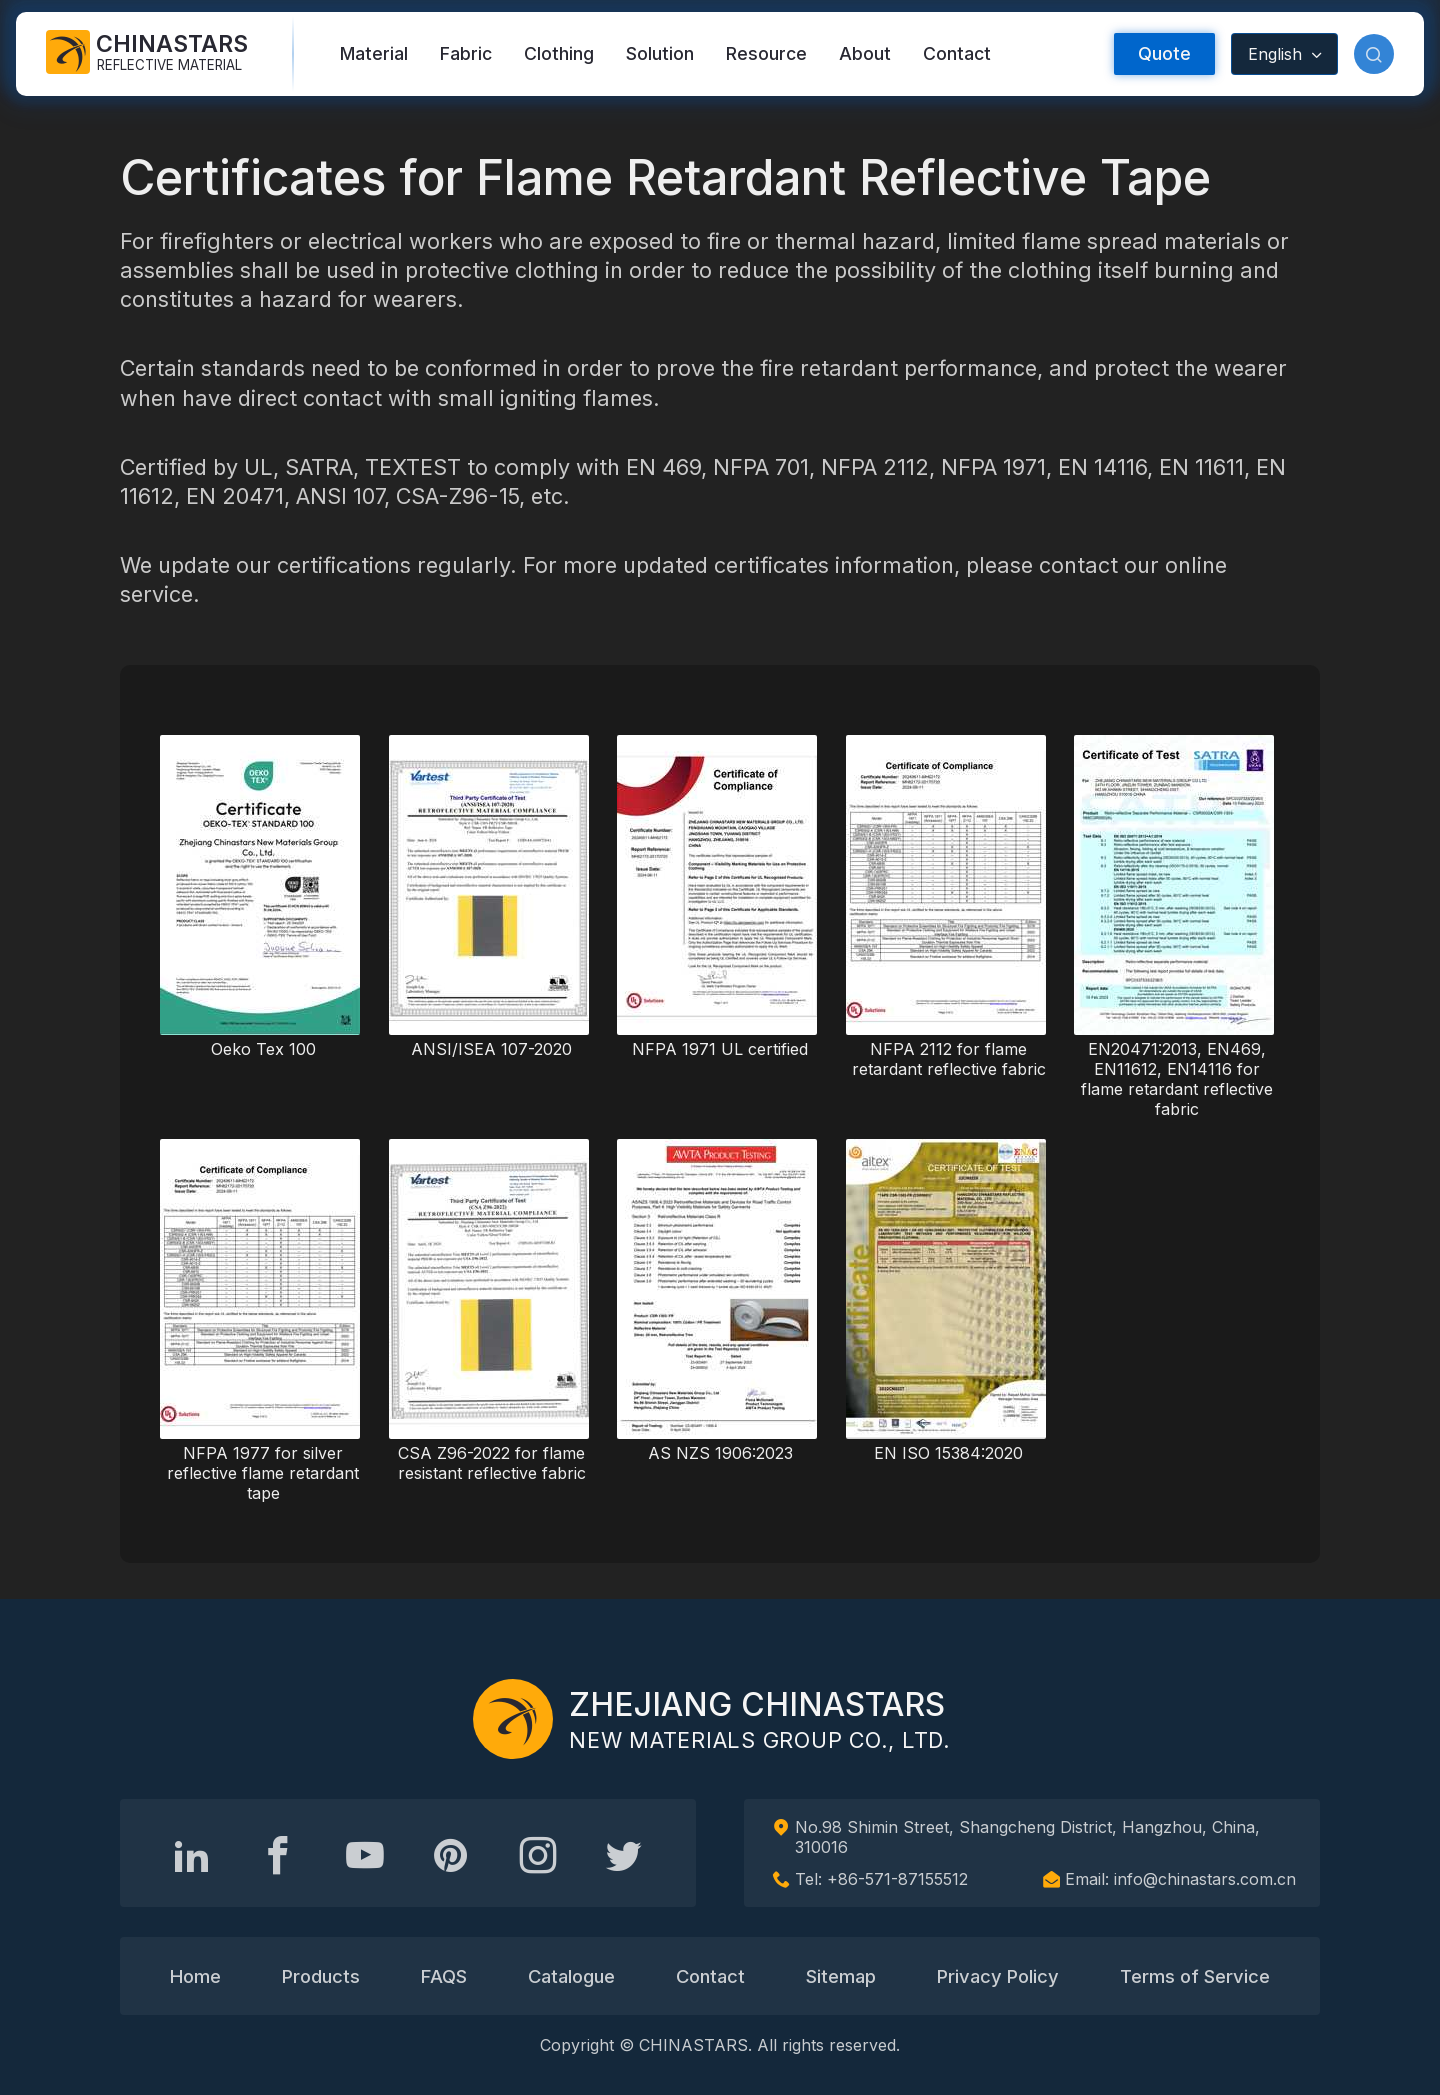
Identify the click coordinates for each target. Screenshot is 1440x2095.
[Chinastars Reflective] (365, 1855)
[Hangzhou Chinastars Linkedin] (192, 1855)
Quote (1164, 53)
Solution (660, 53)
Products (321, 1976)
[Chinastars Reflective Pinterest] (451, 1855)
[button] (1374, 54)
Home (195, 1976)
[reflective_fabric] (538, 1855)
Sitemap (841, 1976)
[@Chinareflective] (624, 1855)
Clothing (559, 53)
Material (374, 53)
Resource (766, 53)
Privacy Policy (998, 1976)
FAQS (444, 1976)
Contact (957, 53)
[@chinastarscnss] (278, 1855)
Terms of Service (1195, 1976)
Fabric (466, 53)
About (865, 53)
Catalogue (571, 1976)
